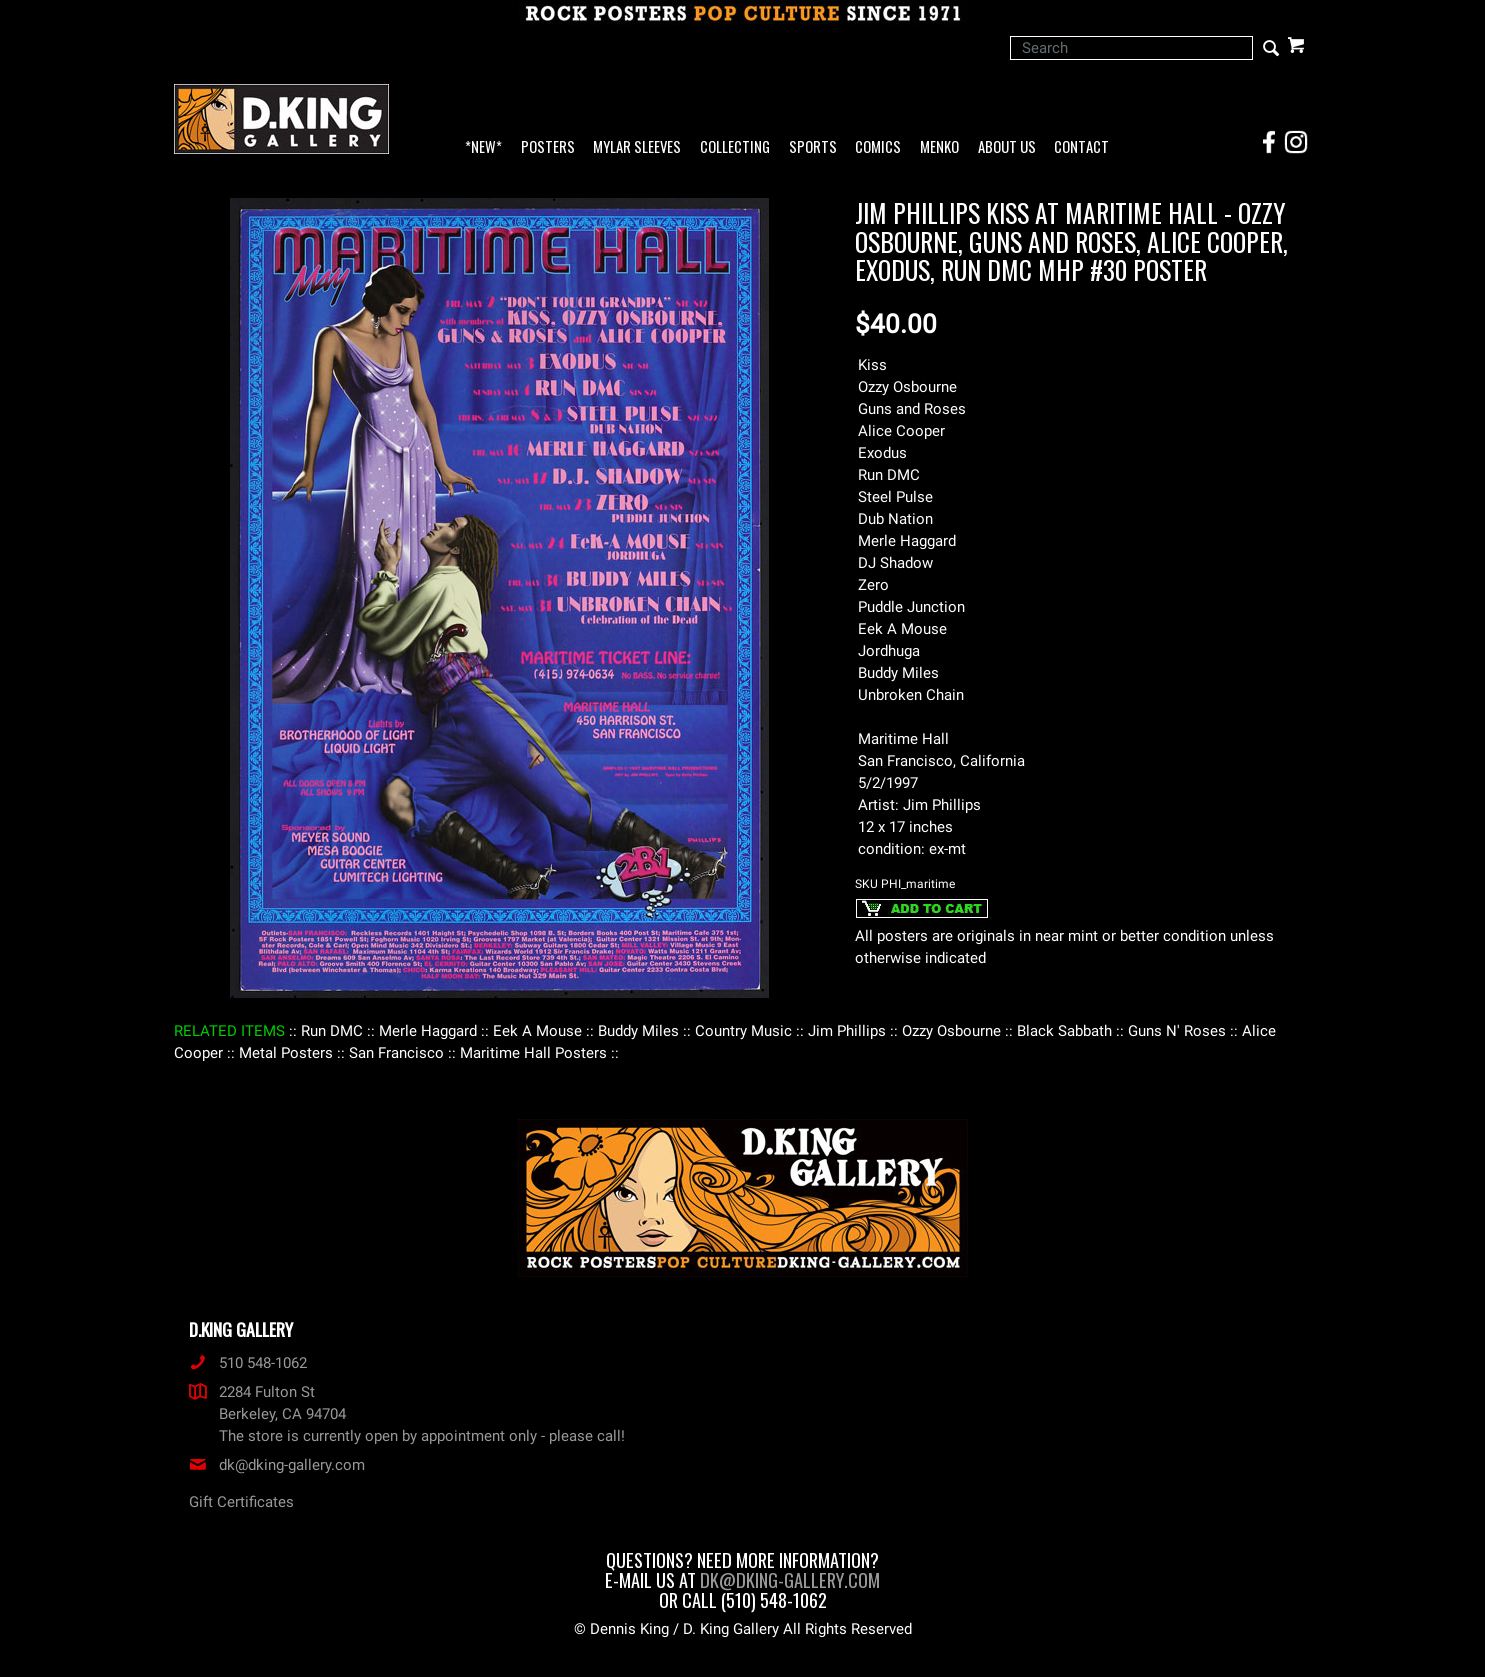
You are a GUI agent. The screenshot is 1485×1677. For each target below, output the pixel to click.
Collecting (735, 147)
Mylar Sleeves (637, 147)
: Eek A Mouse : (537, 1031)
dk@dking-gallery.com (277, 1465)
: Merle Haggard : (428, 1031)
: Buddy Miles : (638, 1031)
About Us (1007, 147)
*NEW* (483, 147)
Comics (878, 147)
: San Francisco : (396, 1053)
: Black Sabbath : (1064, 1031)
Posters (548, 147)
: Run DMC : (332, 1031)
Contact (1081, 147)
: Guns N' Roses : (1177, 1031)
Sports (813, 147)
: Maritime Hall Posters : (533, 1053)
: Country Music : (743, 1031)
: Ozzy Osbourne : (951, 1031)
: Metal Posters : (286, 1053)
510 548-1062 (248, 1363)
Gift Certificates (241, 1502)
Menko (939, 147)
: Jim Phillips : (847, 1031)
